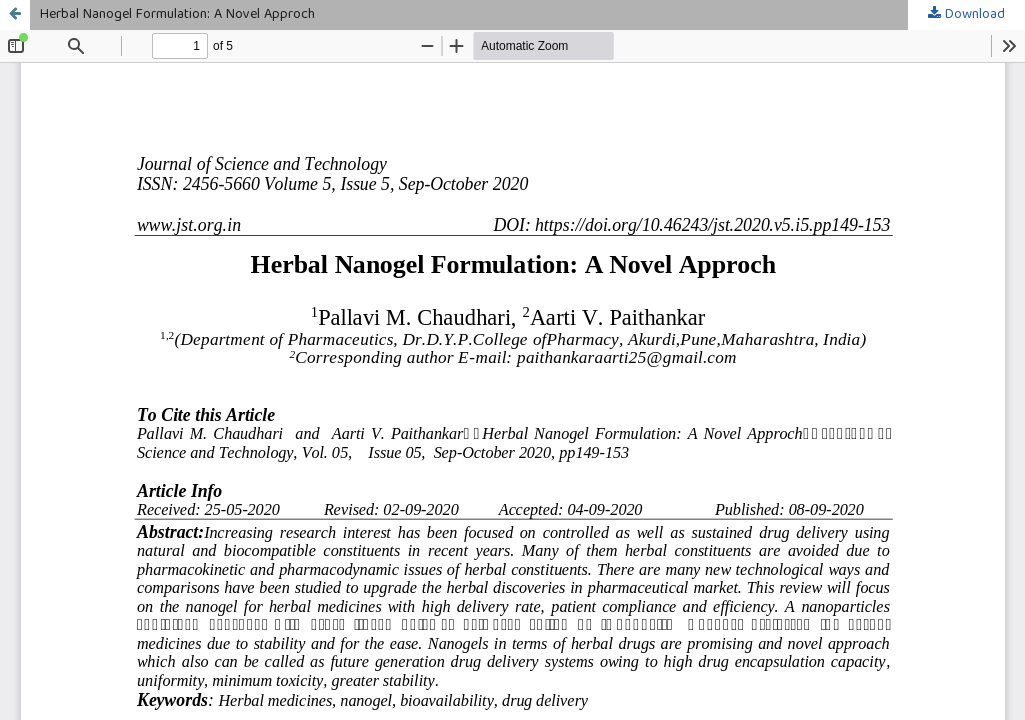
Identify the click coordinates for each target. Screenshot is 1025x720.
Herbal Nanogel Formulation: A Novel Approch (177, 15)
